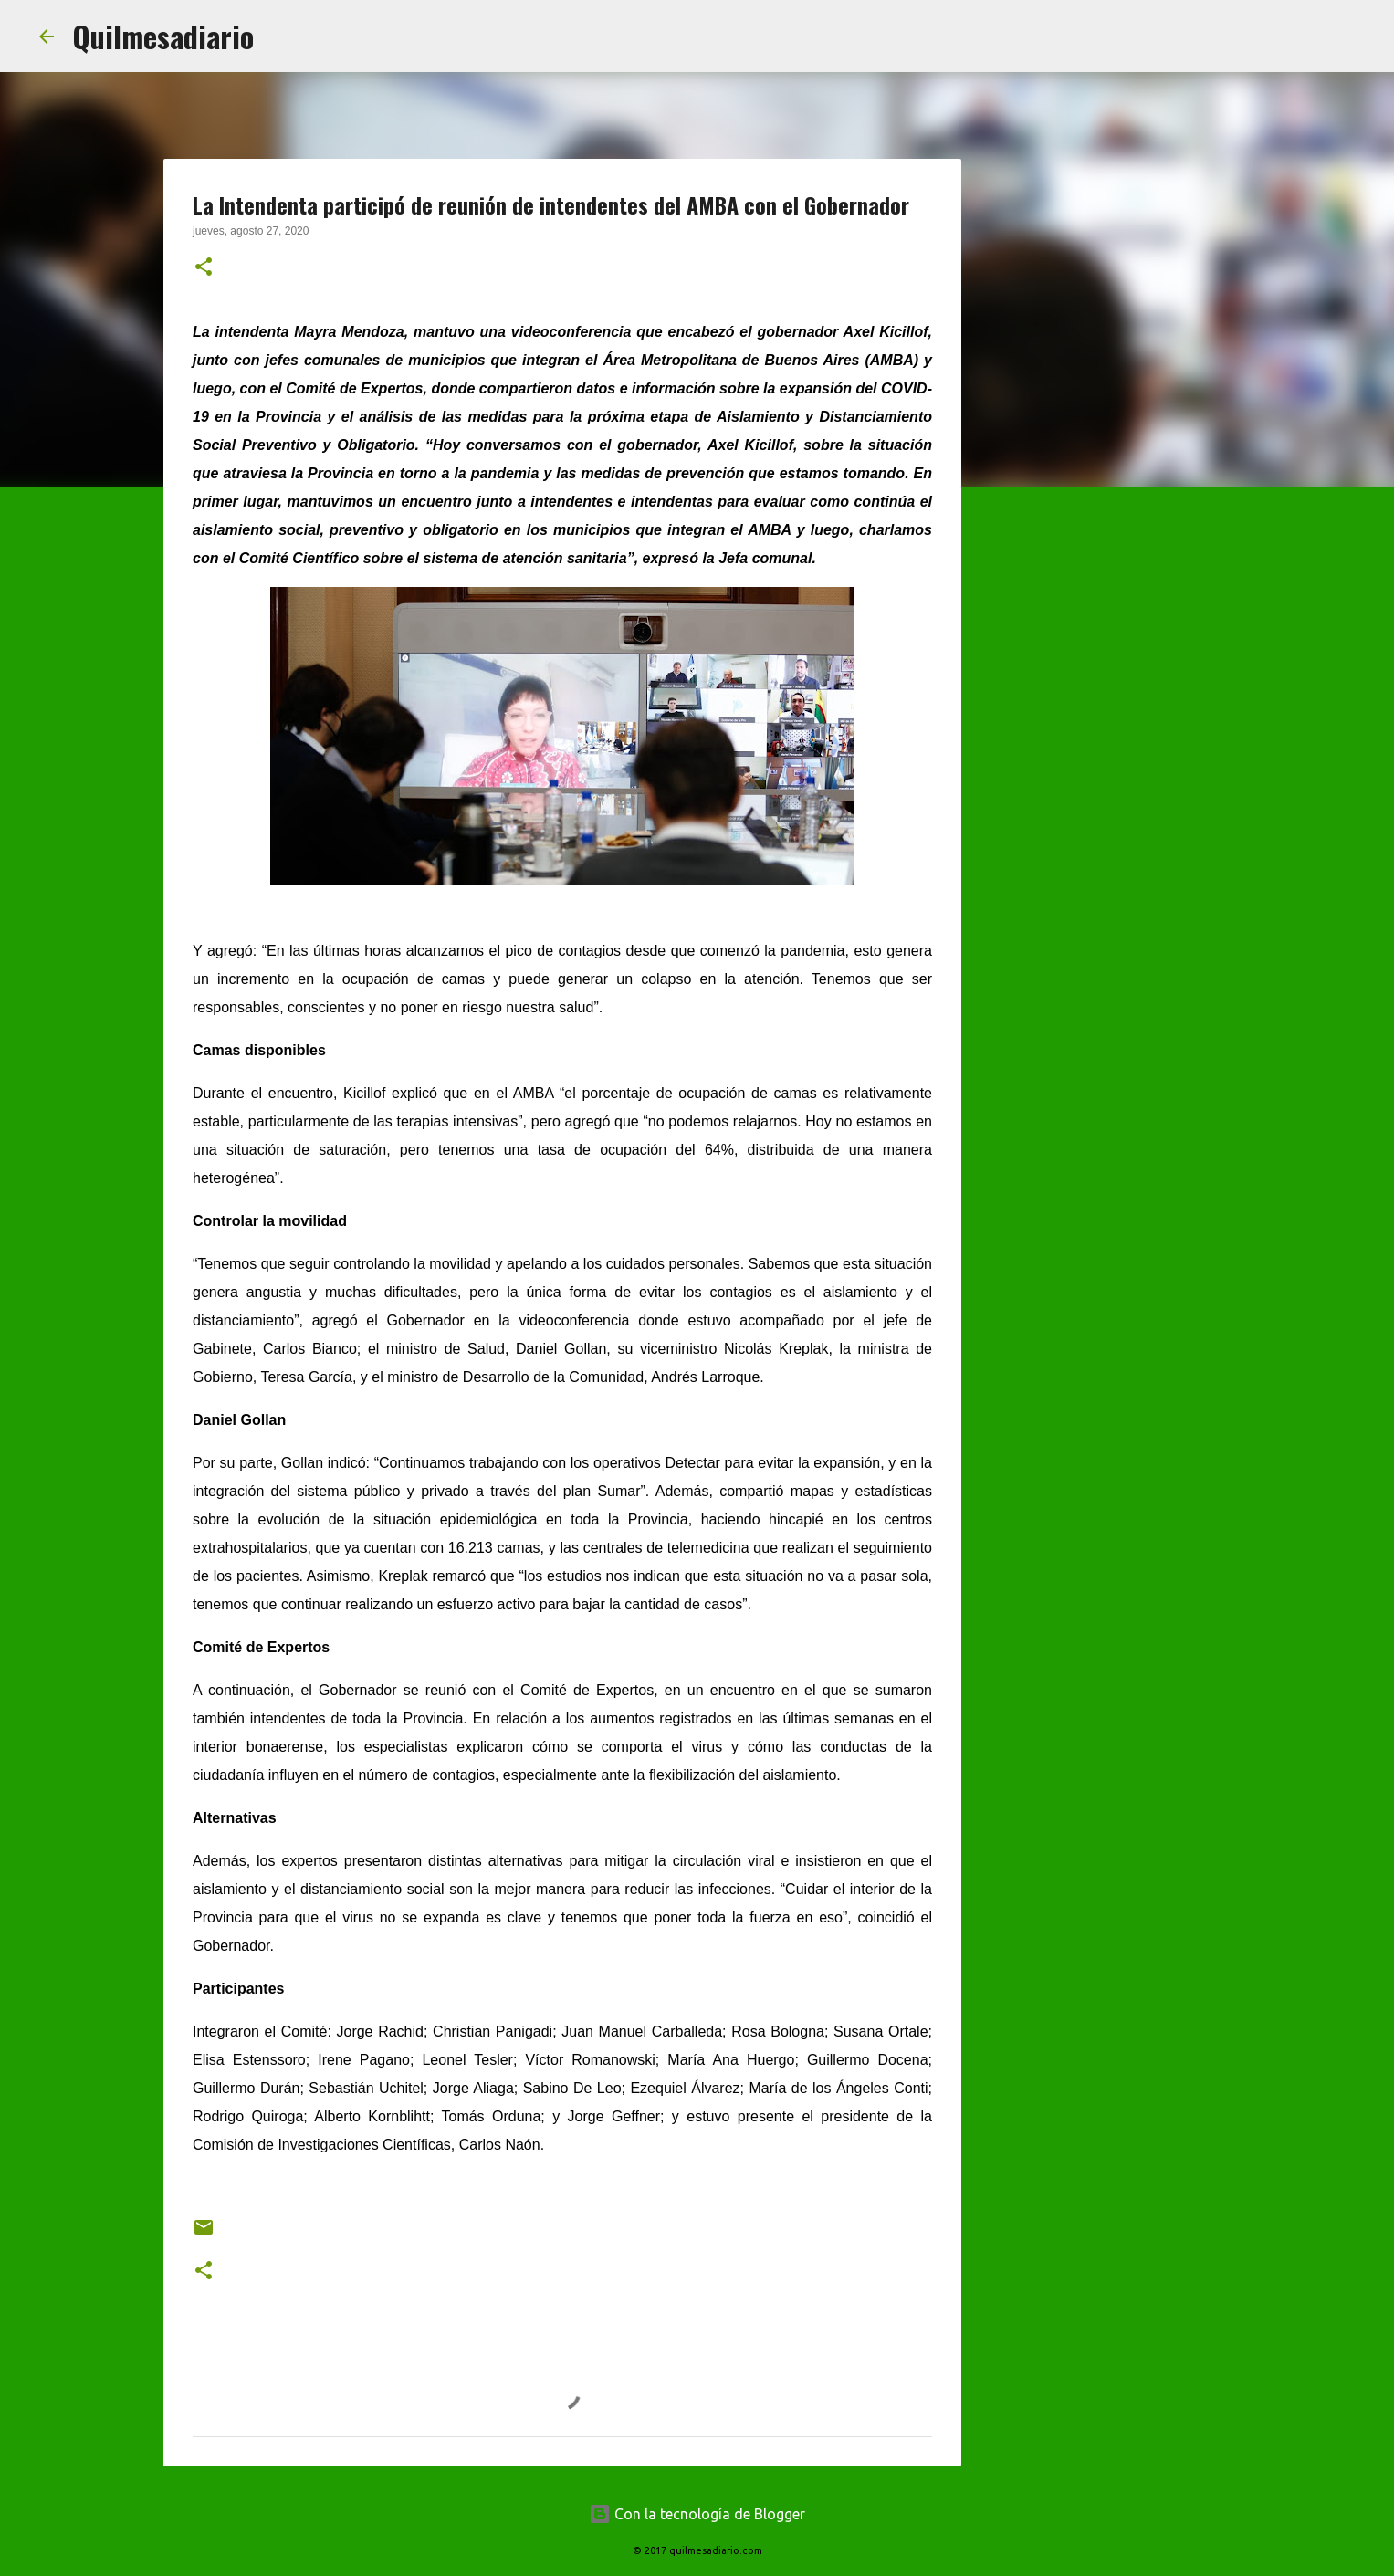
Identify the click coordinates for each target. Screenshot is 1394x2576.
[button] (204, 268)
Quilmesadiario (163, 36)
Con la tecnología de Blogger (697, 2514)
